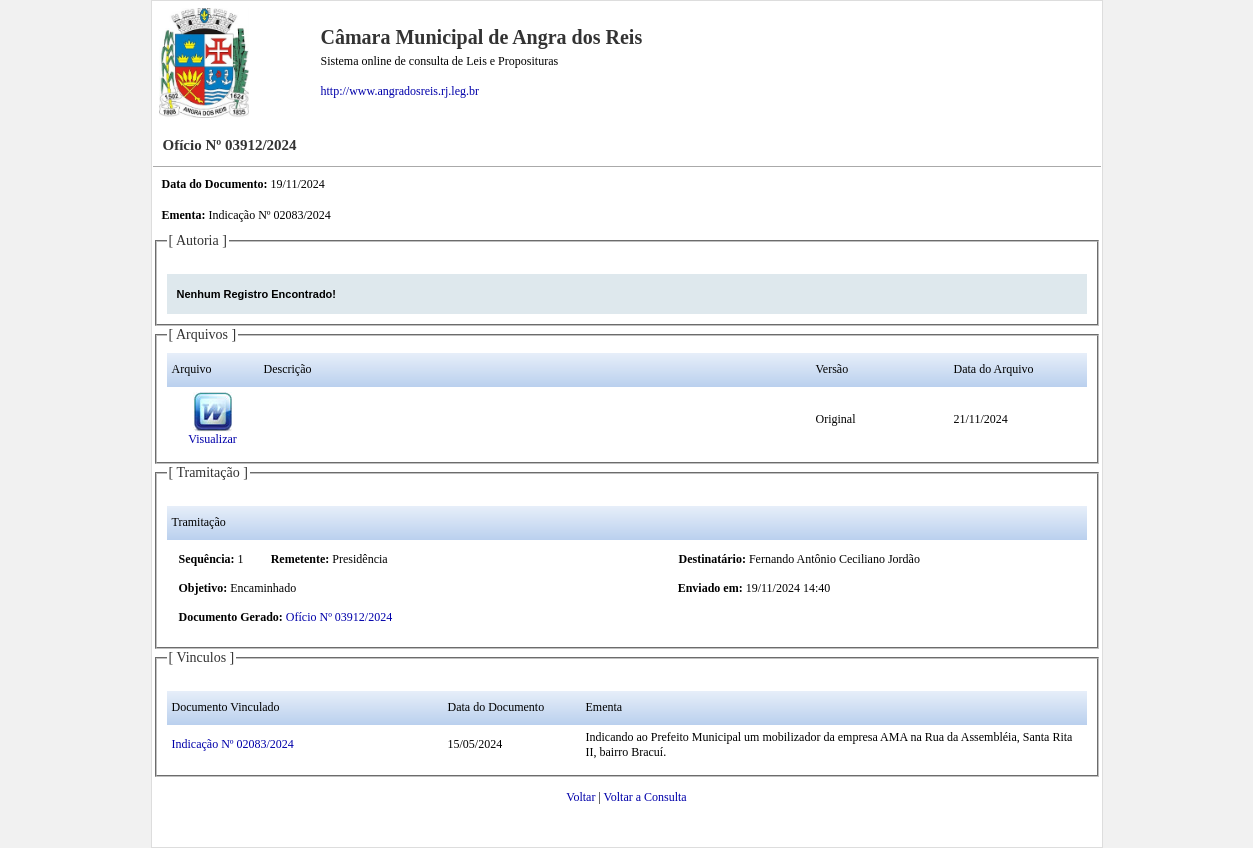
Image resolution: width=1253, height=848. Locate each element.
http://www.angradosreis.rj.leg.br (400, 91)
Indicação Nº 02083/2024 (233, 744)
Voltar (580, 797)
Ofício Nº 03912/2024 (339, 617)
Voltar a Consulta (645, 797)
